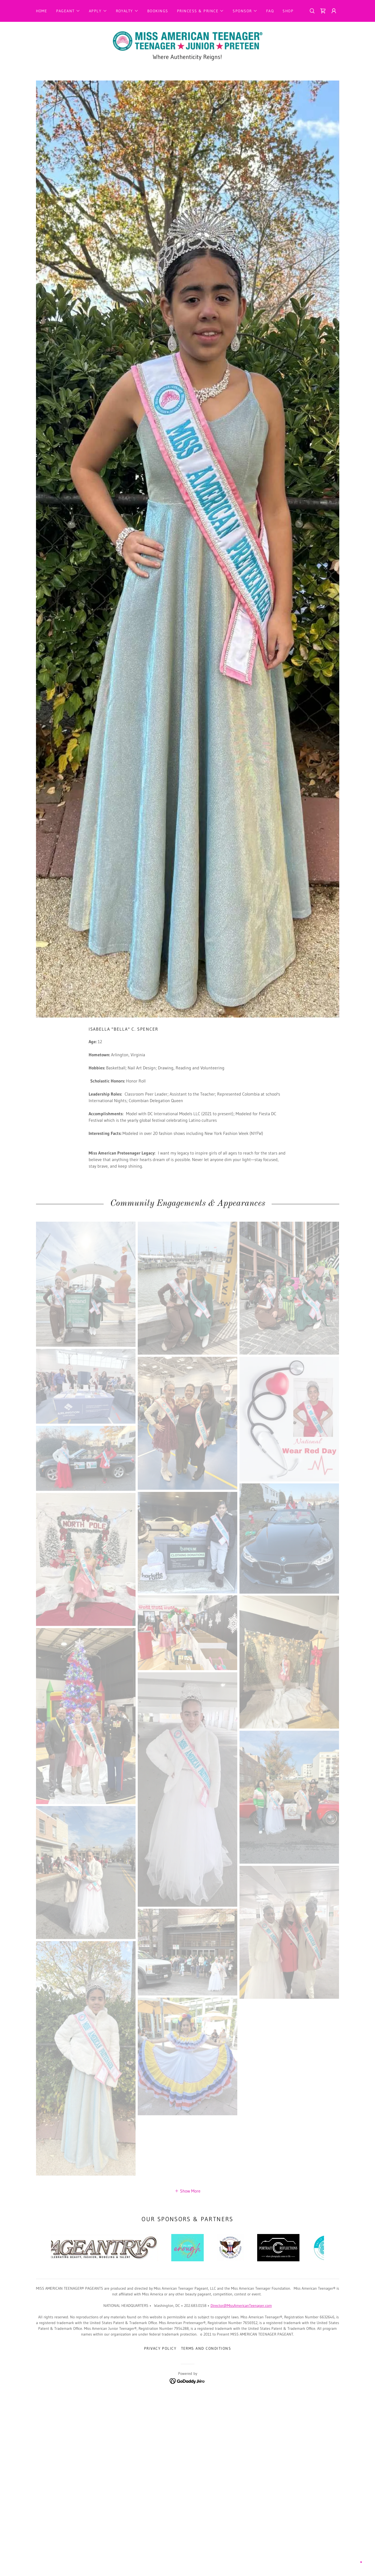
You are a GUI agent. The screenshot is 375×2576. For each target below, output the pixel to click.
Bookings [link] (157, 10)
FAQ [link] (270, 10)
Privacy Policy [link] (160, 2348)
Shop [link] (288, 10)
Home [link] (41, 10)
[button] (68, 11)
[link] (322, 10)
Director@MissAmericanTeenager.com (241, 2305)
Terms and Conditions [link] (206, 2348)
